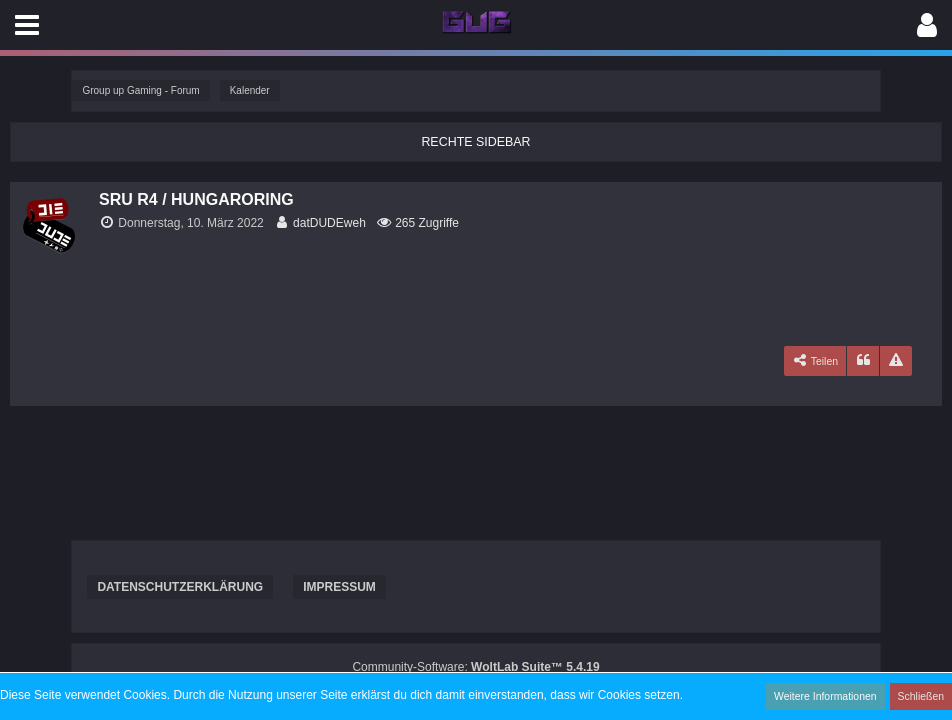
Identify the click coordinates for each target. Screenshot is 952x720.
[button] (27, 25)
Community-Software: (475, 667)
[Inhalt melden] (896, 361)
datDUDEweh (329, 223)
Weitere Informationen (829, 695)
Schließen (922, 695)
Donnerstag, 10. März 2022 (190, 223)
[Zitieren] (863, 361)
